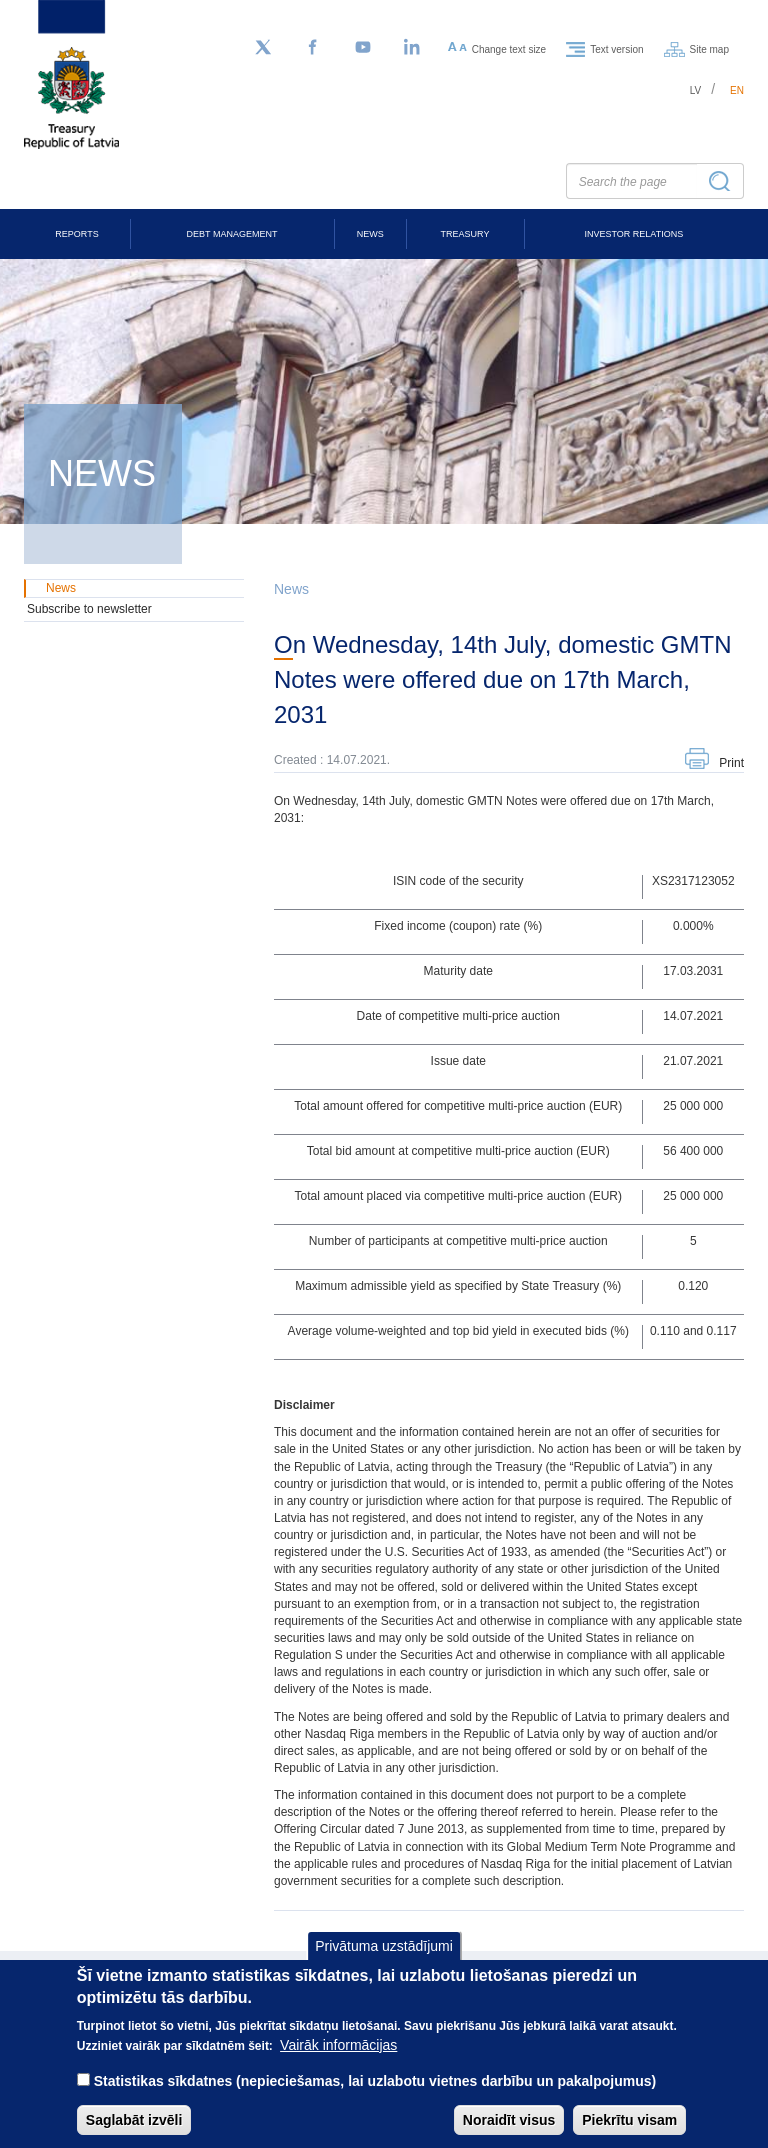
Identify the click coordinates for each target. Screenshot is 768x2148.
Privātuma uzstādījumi (384, 1965)
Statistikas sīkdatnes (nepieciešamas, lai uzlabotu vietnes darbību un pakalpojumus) (375, 2100)
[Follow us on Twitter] (263, 48)
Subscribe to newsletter (89, 609)
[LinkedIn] (413, 48)
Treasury (465, 234)
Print (731, 763)
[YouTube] (363, 48)
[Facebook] (313, 48)
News (370, 234)
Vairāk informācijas (338, 2064)
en (737, 90)
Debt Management (232, 234)
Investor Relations (633, 234)
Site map (709, 48)
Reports (76, 234)
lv (696, 90)
